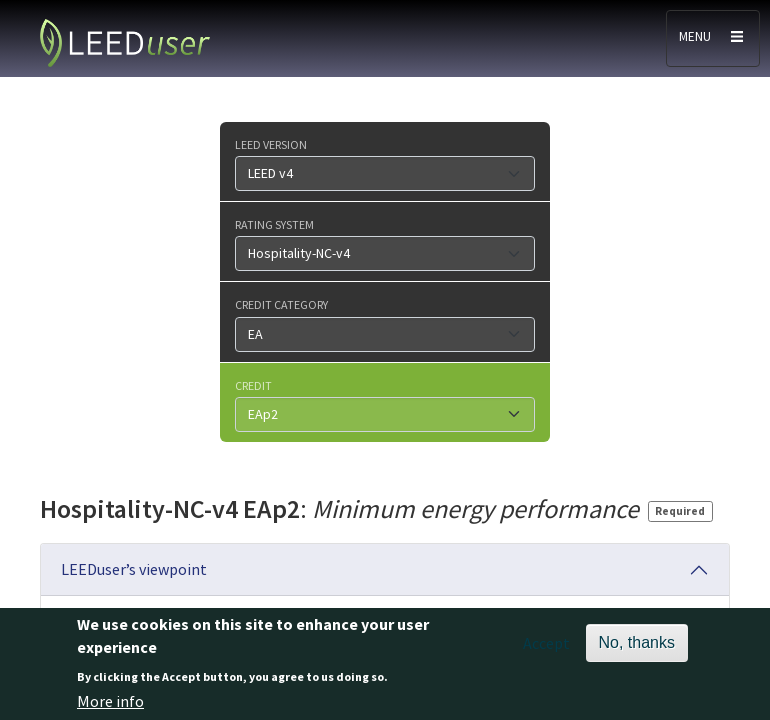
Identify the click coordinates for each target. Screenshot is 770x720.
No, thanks (637, 651)
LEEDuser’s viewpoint (134, 569)
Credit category (281, 304)
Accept (546, 652)
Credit (253, 385)
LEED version (271, 144)
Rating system (274, 224)
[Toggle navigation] (713, 38)
